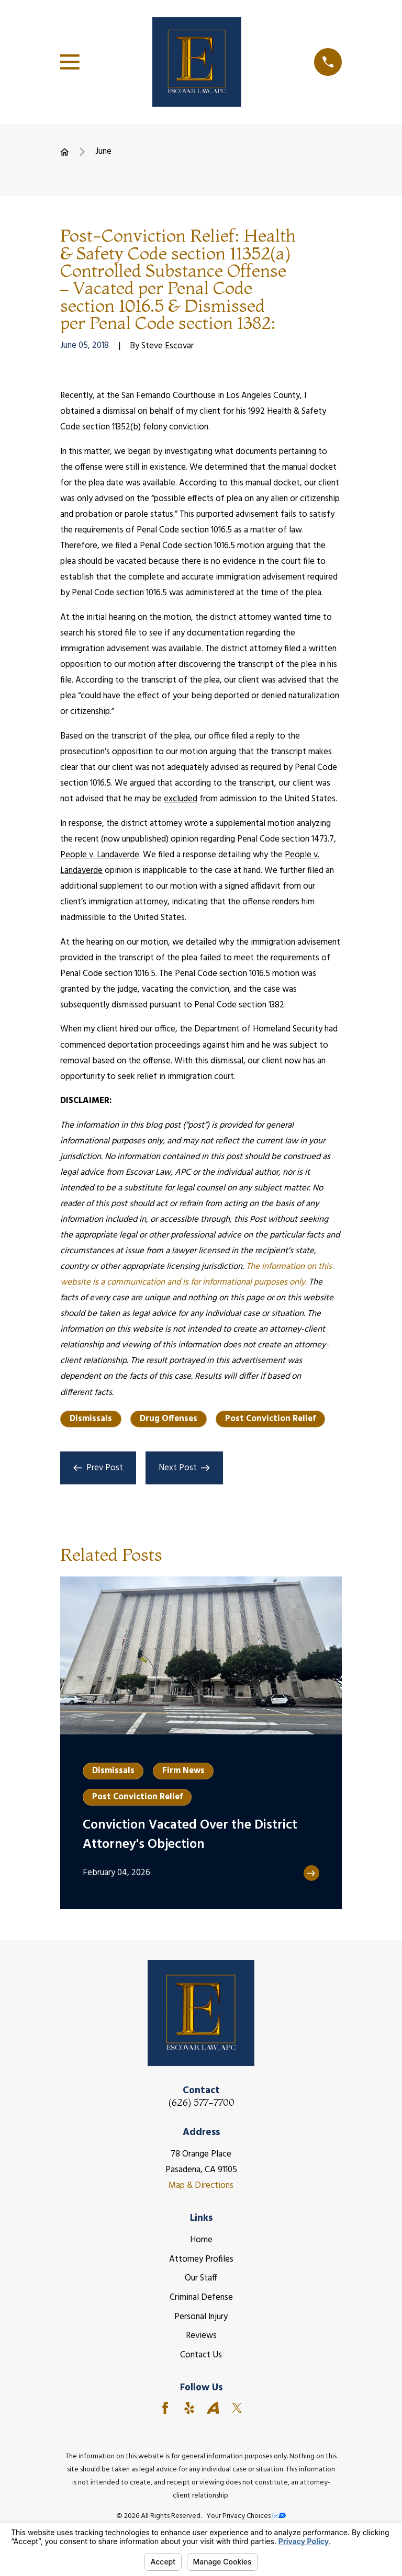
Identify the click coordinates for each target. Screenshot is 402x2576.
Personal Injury (201, 2317)
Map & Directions (201, 2185)
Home (201, 2240)
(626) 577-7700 (201, 2103)
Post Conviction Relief (270, 1419)
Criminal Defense (201, 2297)
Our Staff (201, 2278)
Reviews (201, 2336)
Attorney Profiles (201, 2259)
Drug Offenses (168, 1419)
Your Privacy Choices (246, 2516)
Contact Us (201, 2355)
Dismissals (91, 1419)
